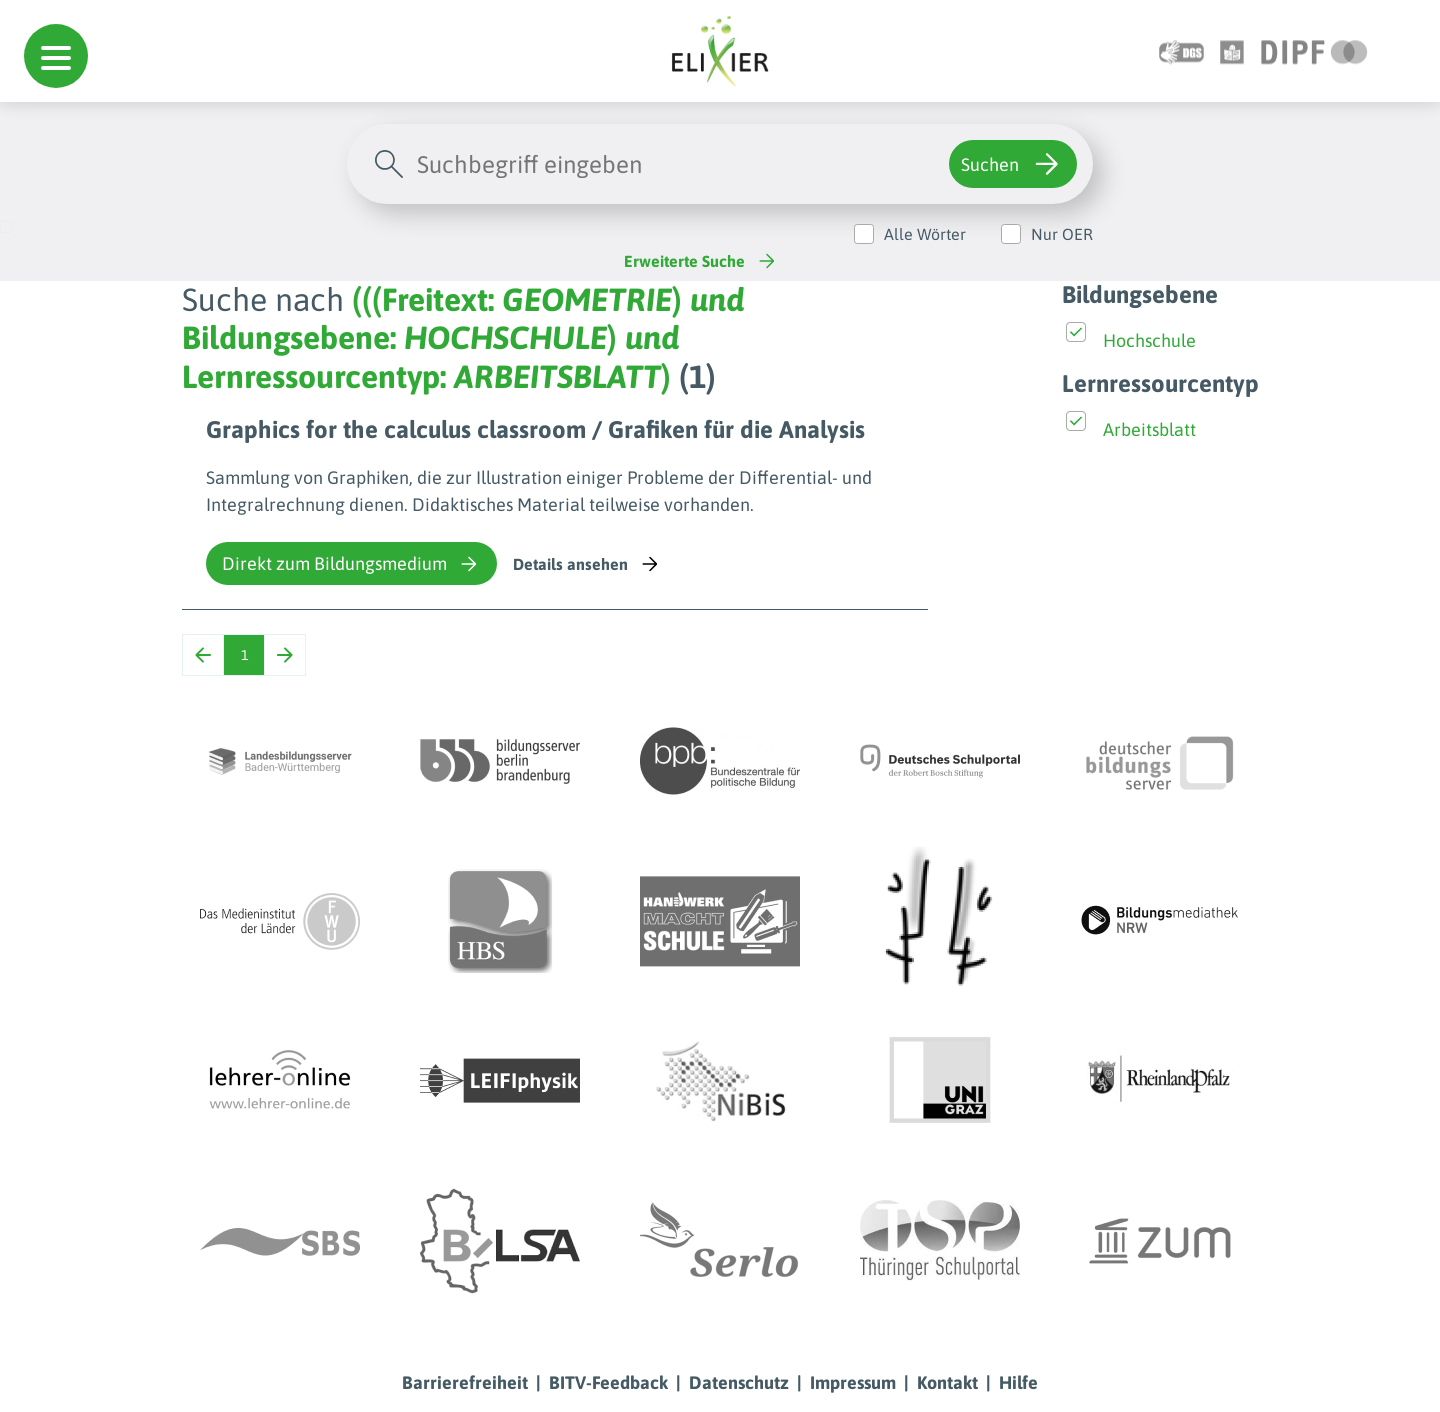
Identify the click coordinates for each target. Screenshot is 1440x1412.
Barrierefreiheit (465, 1382)
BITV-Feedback (608, 1382)
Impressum (853, 1382)
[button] (56, 56)
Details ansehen (587, 564)
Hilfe (1018, 1382)
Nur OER (1062, 234)
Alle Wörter (925, 234)
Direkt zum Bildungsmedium (351, 564)
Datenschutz (739, 1382)
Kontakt (947, 1382)
